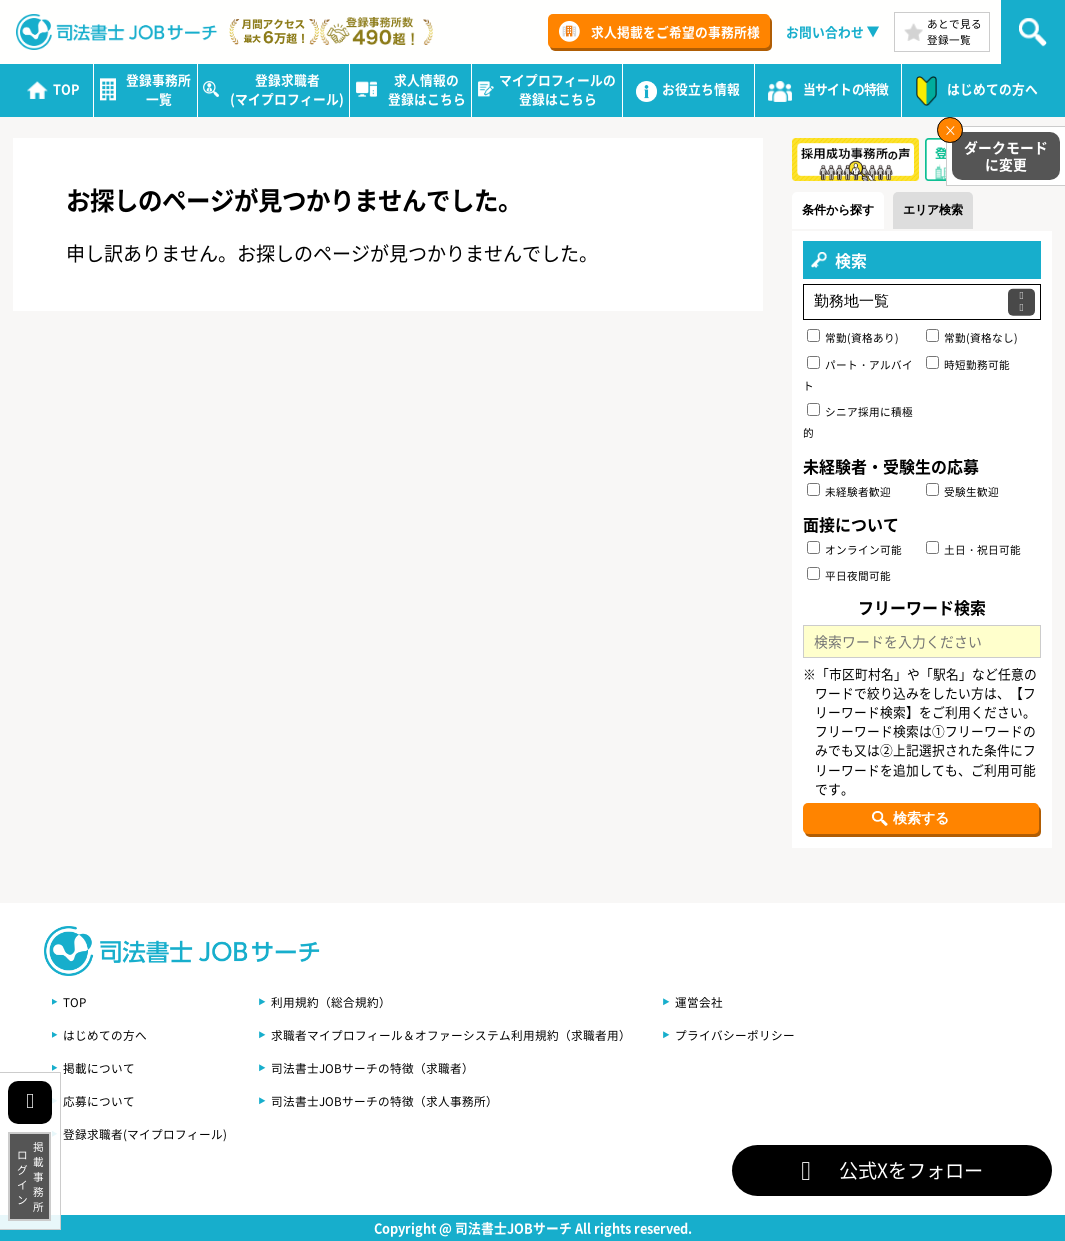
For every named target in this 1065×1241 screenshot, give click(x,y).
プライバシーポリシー (735, 1034)
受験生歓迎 (962, 491)
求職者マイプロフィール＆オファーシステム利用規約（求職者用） (451, 1034)
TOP (74, 1001)
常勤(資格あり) (853, 337)
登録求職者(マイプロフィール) (145, 1133)
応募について (99, 1100)
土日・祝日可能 (973, 549)
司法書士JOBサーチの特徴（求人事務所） (384, 1100)
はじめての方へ (105, 1034)
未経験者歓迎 (849, 491)
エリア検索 (941, 209)
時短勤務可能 (968, 364)
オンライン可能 (854, 549)
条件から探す (841, 209)
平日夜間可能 (849, 575)
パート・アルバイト (858, 374)
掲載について (99, 1067)
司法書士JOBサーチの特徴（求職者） (372, 1067)
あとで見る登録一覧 (954, 31)
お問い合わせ (825, 31)
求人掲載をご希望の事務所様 (675, 31)
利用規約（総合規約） (331, 1001)
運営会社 (699, 1001)
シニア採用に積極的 (858, 421)
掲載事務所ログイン (30, 1176)
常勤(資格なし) (972, 337)
